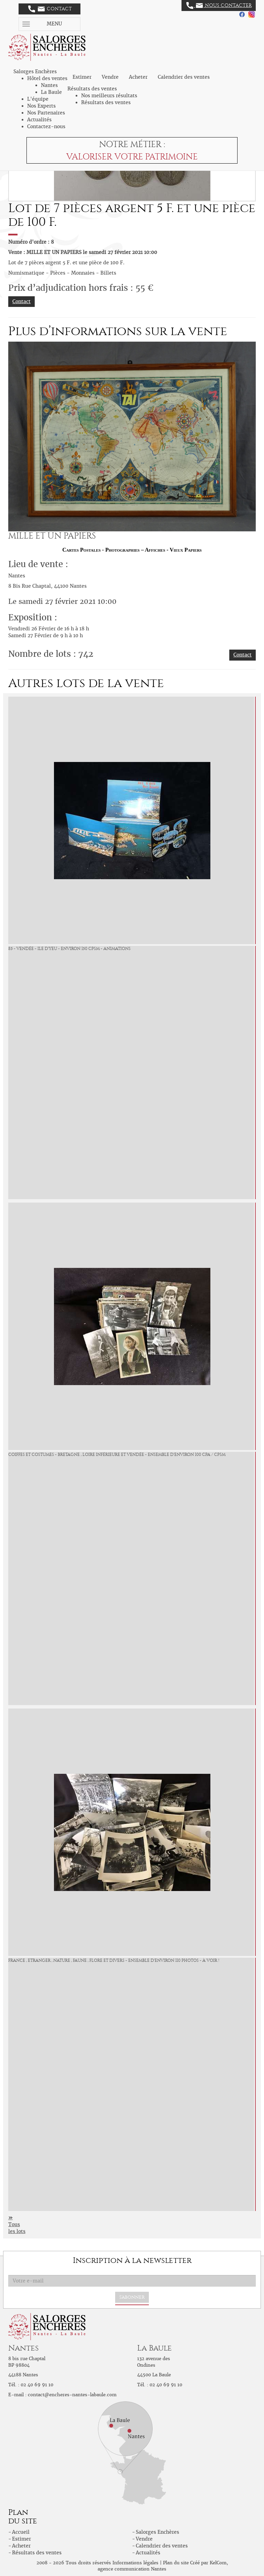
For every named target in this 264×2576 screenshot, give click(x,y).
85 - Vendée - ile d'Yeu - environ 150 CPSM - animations (69, 948)
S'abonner (132, 2297)
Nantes (49, 85)
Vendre (110, 77)
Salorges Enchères (157, 2532)
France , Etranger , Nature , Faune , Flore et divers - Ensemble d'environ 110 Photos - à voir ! (113, 1960)
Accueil (21, 2532)
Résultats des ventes (106, 102)
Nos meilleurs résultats (109, 95)
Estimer (82, 77)
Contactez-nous (46, 126)
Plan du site (176, 2563)
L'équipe (37, 99)
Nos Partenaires (46, 113)
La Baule (51, 92)
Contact (50, 8)
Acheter (138, 77)
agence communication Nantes (132, 2569)
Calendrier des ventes (184, 77)
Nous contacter (219, 5)
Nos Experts (41, 106)
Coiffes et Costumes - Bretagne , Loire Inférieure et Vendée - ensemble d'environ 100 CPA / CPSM (117, 1454)
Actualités (39, 120)
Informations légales (135, 2563)
